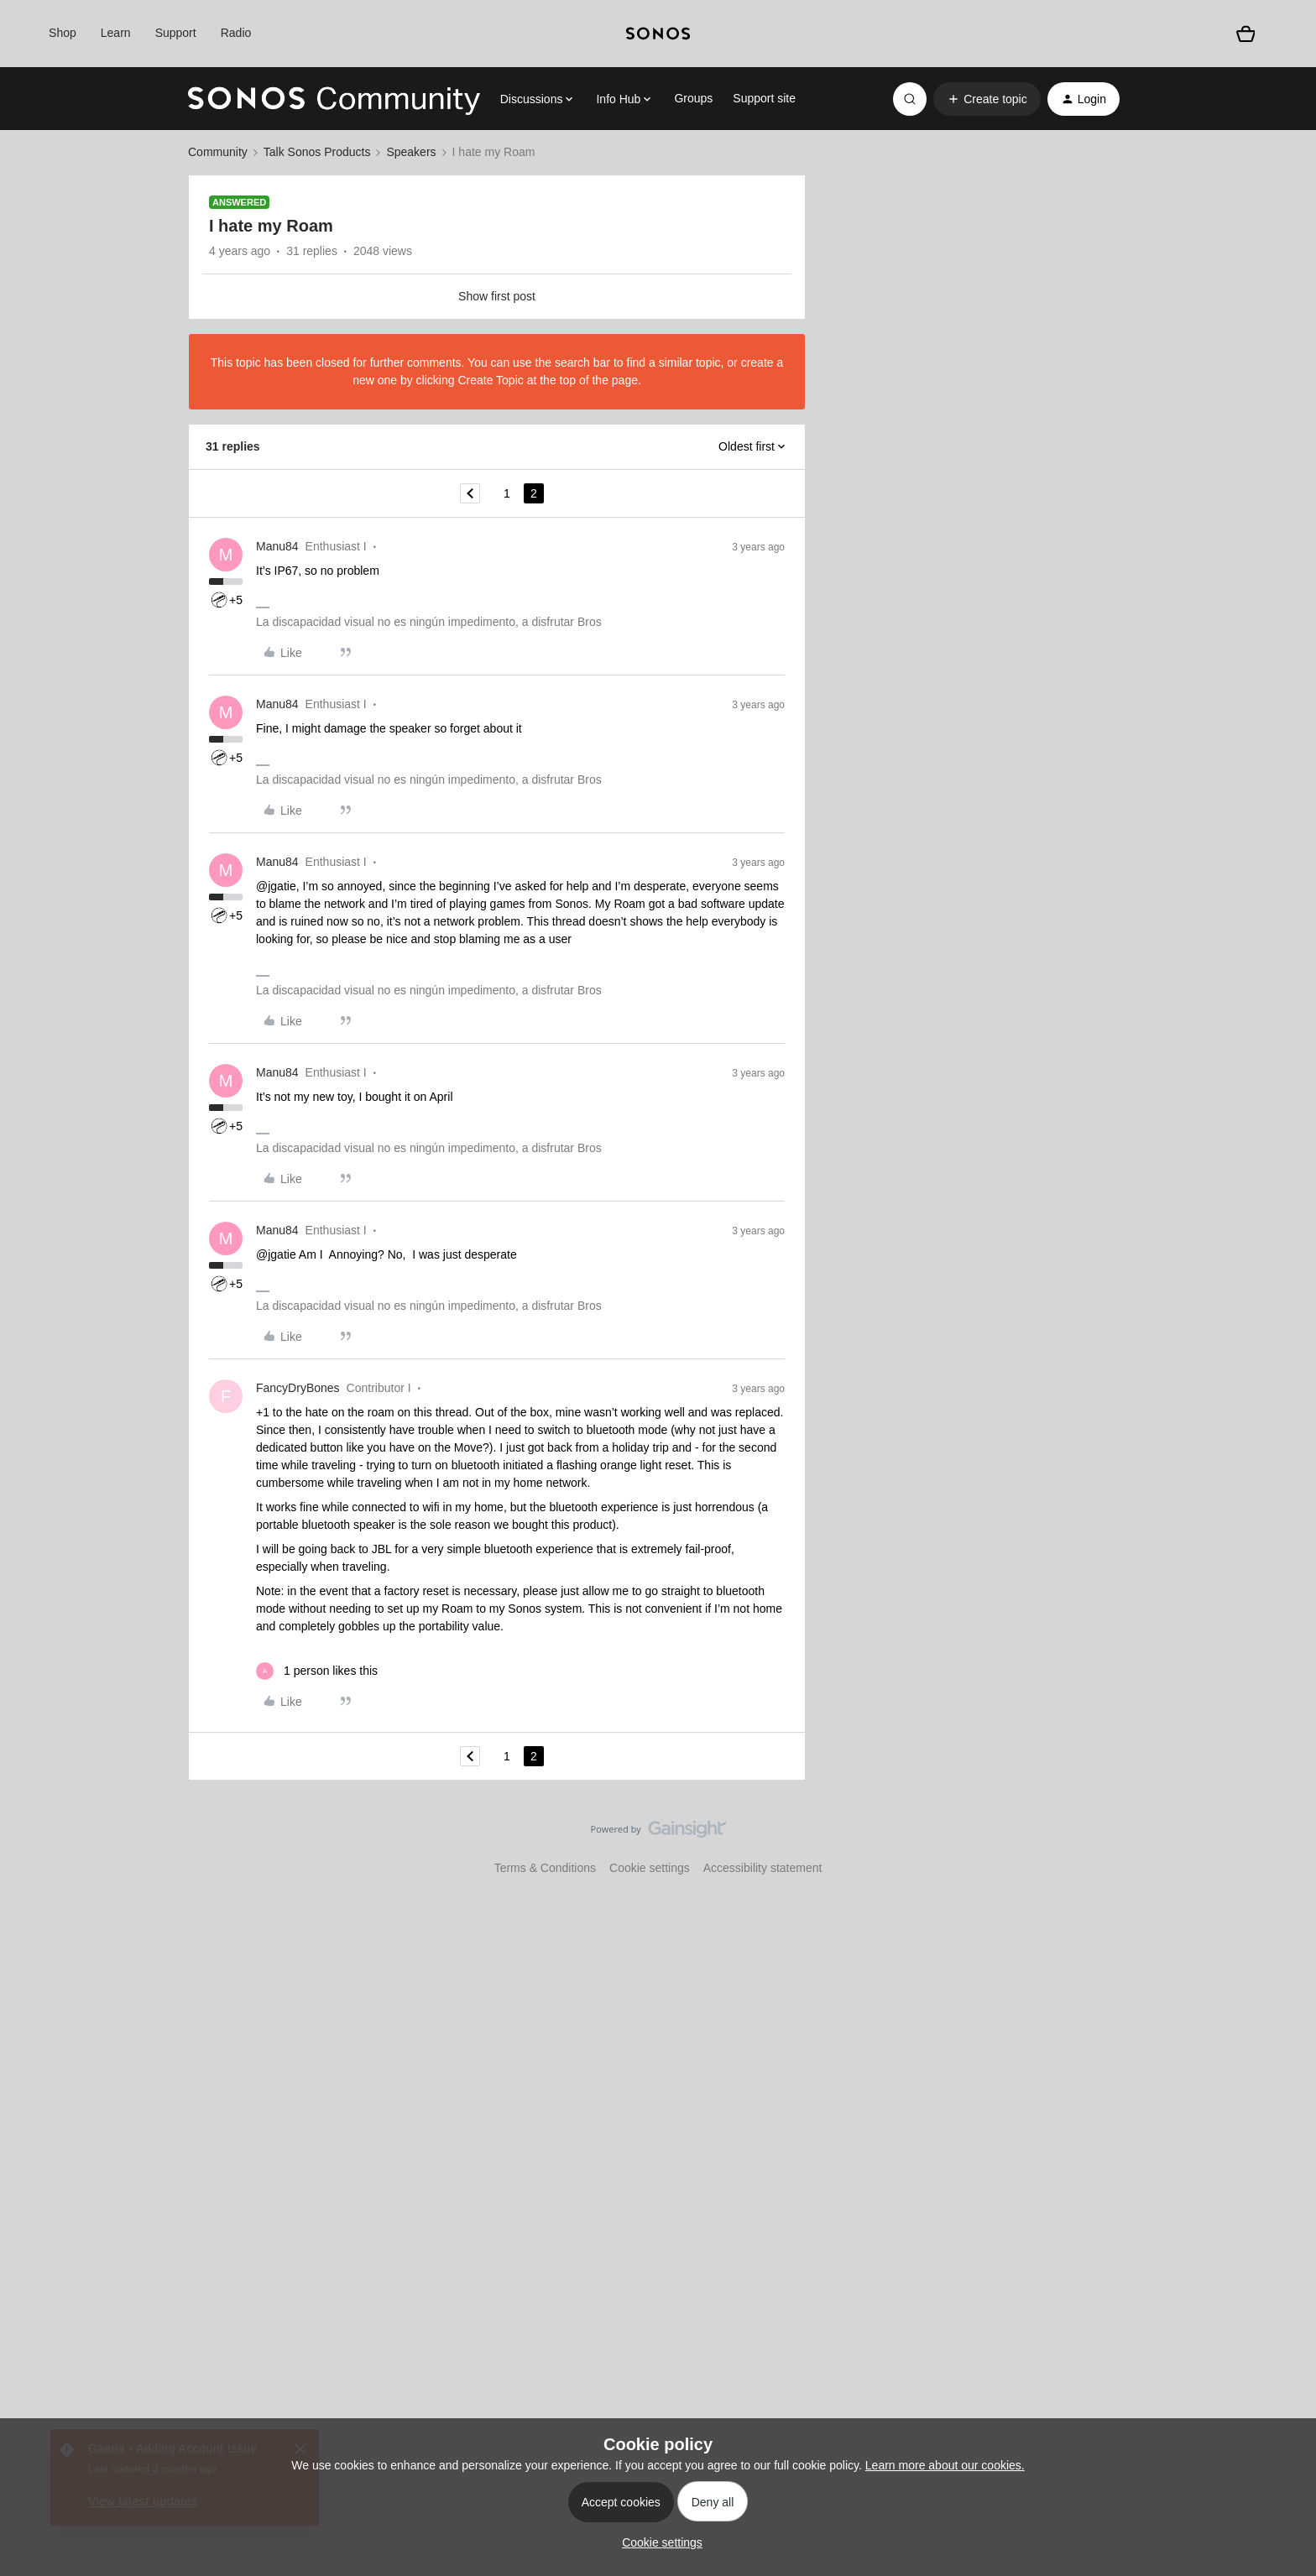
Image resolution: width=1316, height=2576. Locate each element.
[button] (986, 99)
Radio (236, 32)
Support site (764, 98)
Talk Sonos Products (317, 152)
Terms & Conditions (545, 1868)
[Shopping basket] (1245, 33)
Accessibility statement (762, 1868)
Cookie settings (649, 1868)
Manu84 (277, 546)
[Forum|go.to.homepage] (334, 99)
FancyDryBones (298, 1388)
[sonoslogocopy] (658, 33)
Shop (62, 32)
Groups (693, 98)
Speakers (411, 152)
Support (175, 32)
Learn (116, 32)
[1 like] (317, 1671)
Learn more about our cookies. (945, 2465)
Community (218, 152)
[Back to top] (1282, 1843)
